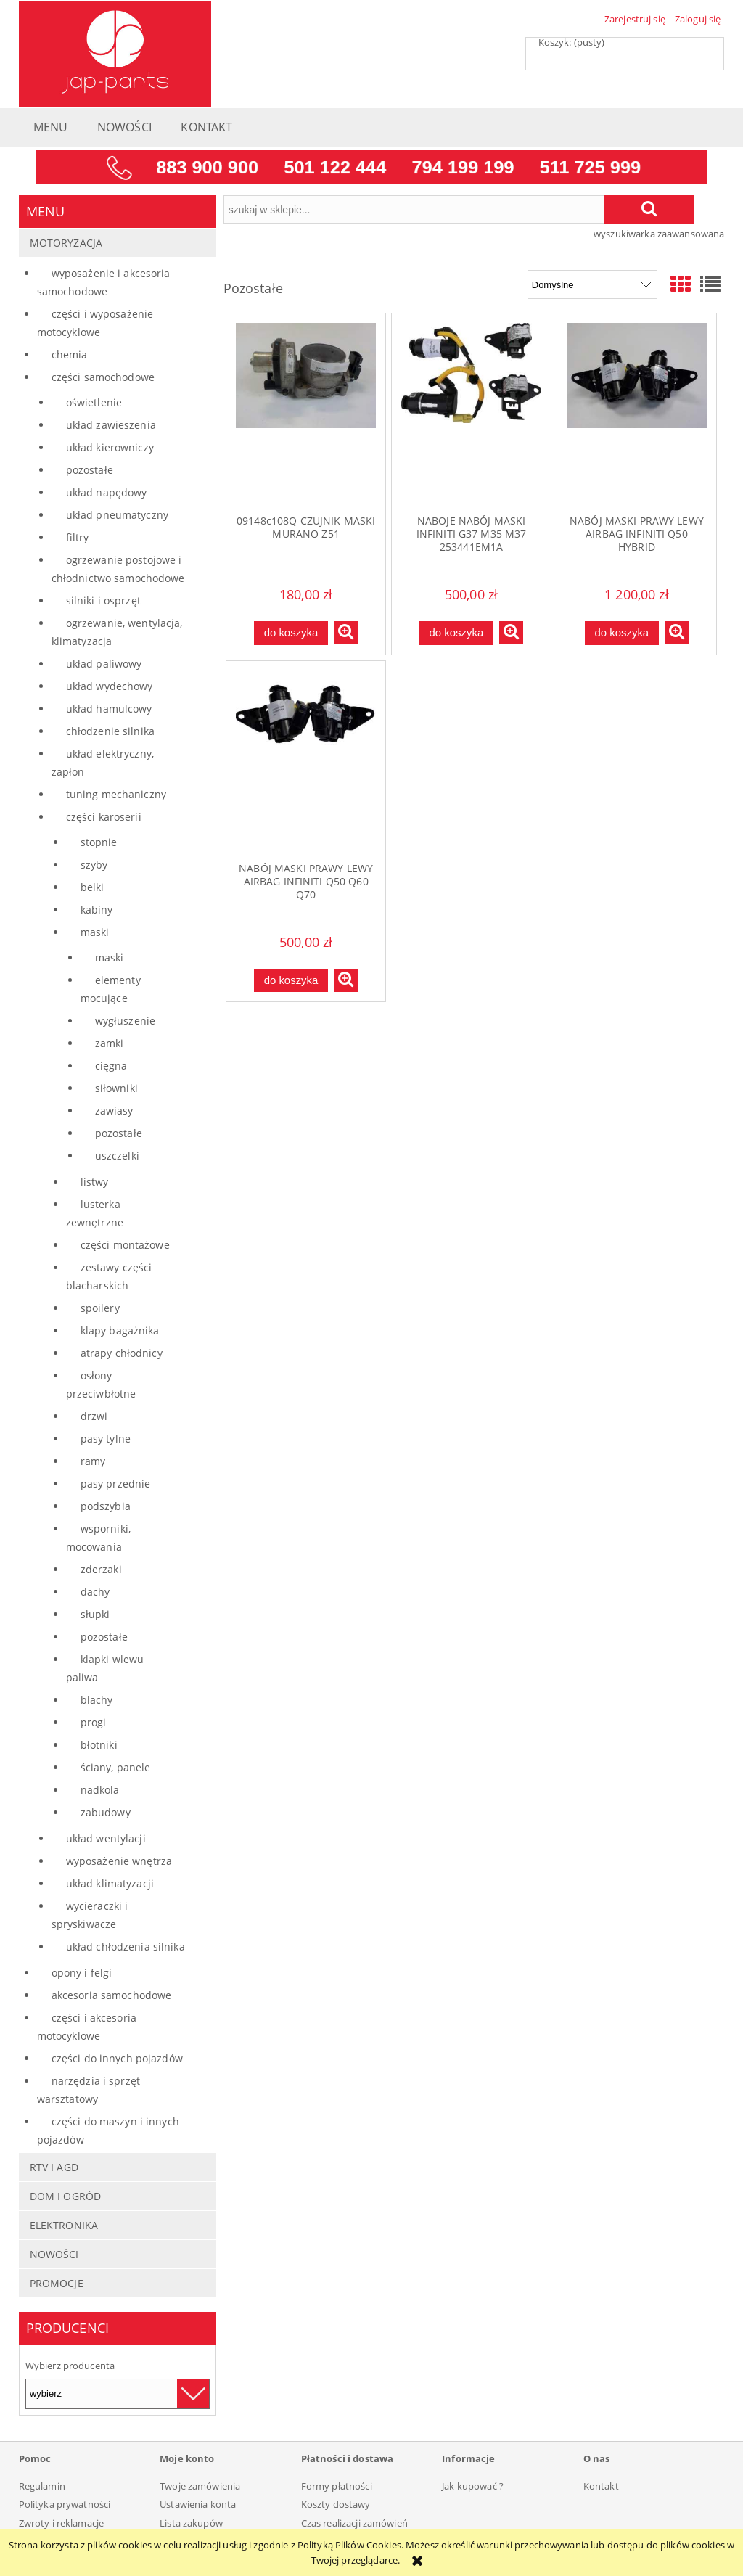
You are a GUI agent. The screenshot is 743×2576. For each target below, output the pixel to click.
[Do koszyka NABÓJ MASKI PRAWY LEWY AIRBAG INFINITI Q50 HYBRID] (622, 633)
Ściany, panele (116, 1767)
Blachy (97, 1700)
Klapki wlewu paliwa (105, 1668)
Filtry (77, 537)
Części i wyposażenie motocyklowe (95, 323)
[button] (346, 632)
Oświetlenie (94, 402)
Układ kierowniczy (110, 447)
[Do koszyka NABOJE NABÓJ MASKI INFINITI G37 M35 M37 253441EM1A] (456, 633)
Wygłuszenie (125, 1020)
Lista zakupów (191, 2523)
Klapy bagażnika (120, 1330)
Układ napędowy (106, 492)
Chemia (70, 354)
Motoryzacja (66, 243)
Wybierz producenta (70, 2365)
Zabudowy (106, 1812)
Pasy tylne (106, 1438)
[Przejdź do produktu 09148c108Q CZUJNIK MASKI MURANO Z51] (306, 413)
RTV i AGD (54, 2167)
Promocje (56, 2283)
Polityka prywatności (65, 2504)
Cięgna (111, 1065)
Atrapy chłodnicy (122, 1353)
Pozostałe (89, 470)
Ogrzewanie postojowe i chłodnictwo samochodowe (118, 569)
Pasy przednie (116, 1483)
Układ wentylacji (106, 1838)
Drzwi (94, 1416)
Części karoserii (103, 817)
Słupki (95, 1614)
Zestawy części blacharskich (109, 1276)
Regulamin (42, 2486)
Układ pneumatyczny (117, 515)
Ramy (93, 1461)
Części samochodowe (103, 377)
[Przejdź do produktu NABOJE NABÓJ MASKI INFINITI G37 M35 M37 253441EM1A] (471, 413)
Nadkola (100, 1790)
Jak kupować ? (473, 2486)
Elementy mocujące (111, 989)
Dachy (95, 1592)
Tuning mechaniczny (116, 794)
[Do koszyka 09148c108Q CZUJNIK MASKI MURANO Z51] (291, 633)
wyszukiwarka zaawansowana (659, 233)
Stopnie (99, 842)
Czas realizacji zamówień (354, 2523)
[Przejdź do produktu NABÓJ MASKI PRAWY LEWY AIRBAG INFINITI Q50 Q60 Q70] (306, 761)
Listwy (95, 1182)
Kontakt (601, 2486)
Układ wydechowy (109, 686)
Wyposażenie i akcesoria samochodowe (104, 282)
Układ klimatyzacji (110, 1883)
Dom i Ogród (65, 2196)
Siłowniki (116, 1088)
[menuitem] (51, 131)
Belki (92, 887)
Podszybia (106, 1506)
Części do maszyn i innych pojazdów (108, 2130)
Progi (94, 1722)
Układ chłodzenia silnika (125, 1946)
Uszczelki (117, 1155)
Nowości (54, 2254)
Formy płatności (336, 2486)
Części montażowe (125, 1245)
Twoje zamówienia (200, 2486)
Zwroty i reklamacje (61, 2523)
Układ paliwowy (104, 663)
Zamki (109, 1043)
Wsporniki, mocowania (98, 1538)
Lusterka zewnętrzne (94, 1213)
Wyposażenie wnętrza (119, 1861)
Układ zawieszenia (111, 425)
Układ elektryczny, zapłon (103, 763)
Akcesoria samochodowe (112, 1995)
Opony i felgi (82, 1973)
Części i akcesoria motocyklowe (86, 2027)
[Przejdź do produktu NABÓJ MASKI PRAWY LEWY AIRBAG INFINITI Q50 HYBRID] (637, 413)
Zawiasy (114, 1110)
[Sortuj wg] (592, 284)
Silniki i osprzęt (103, 600)
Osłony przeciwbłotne (101, 1384)
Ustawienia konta (198, 2504)
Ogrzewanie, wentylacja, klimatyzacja (117, 632)
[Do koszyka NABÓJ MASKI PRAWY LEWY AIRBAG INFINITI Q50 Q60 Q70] (291, 981)
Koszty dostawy (336, 2504)
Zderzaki (101, 1569)
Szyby (94, 864)
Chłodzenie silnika (110, 731)
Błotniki (99, 1745)
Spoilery (100, 1308)
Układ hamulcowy (109, 708)
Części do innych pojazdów (117, 2058)
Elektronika (64, 2225)
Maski (95, 932)
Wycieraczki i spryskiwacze (90, 1915)
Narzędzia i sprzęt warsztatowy (88, 2090)
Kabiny (97, 909)
